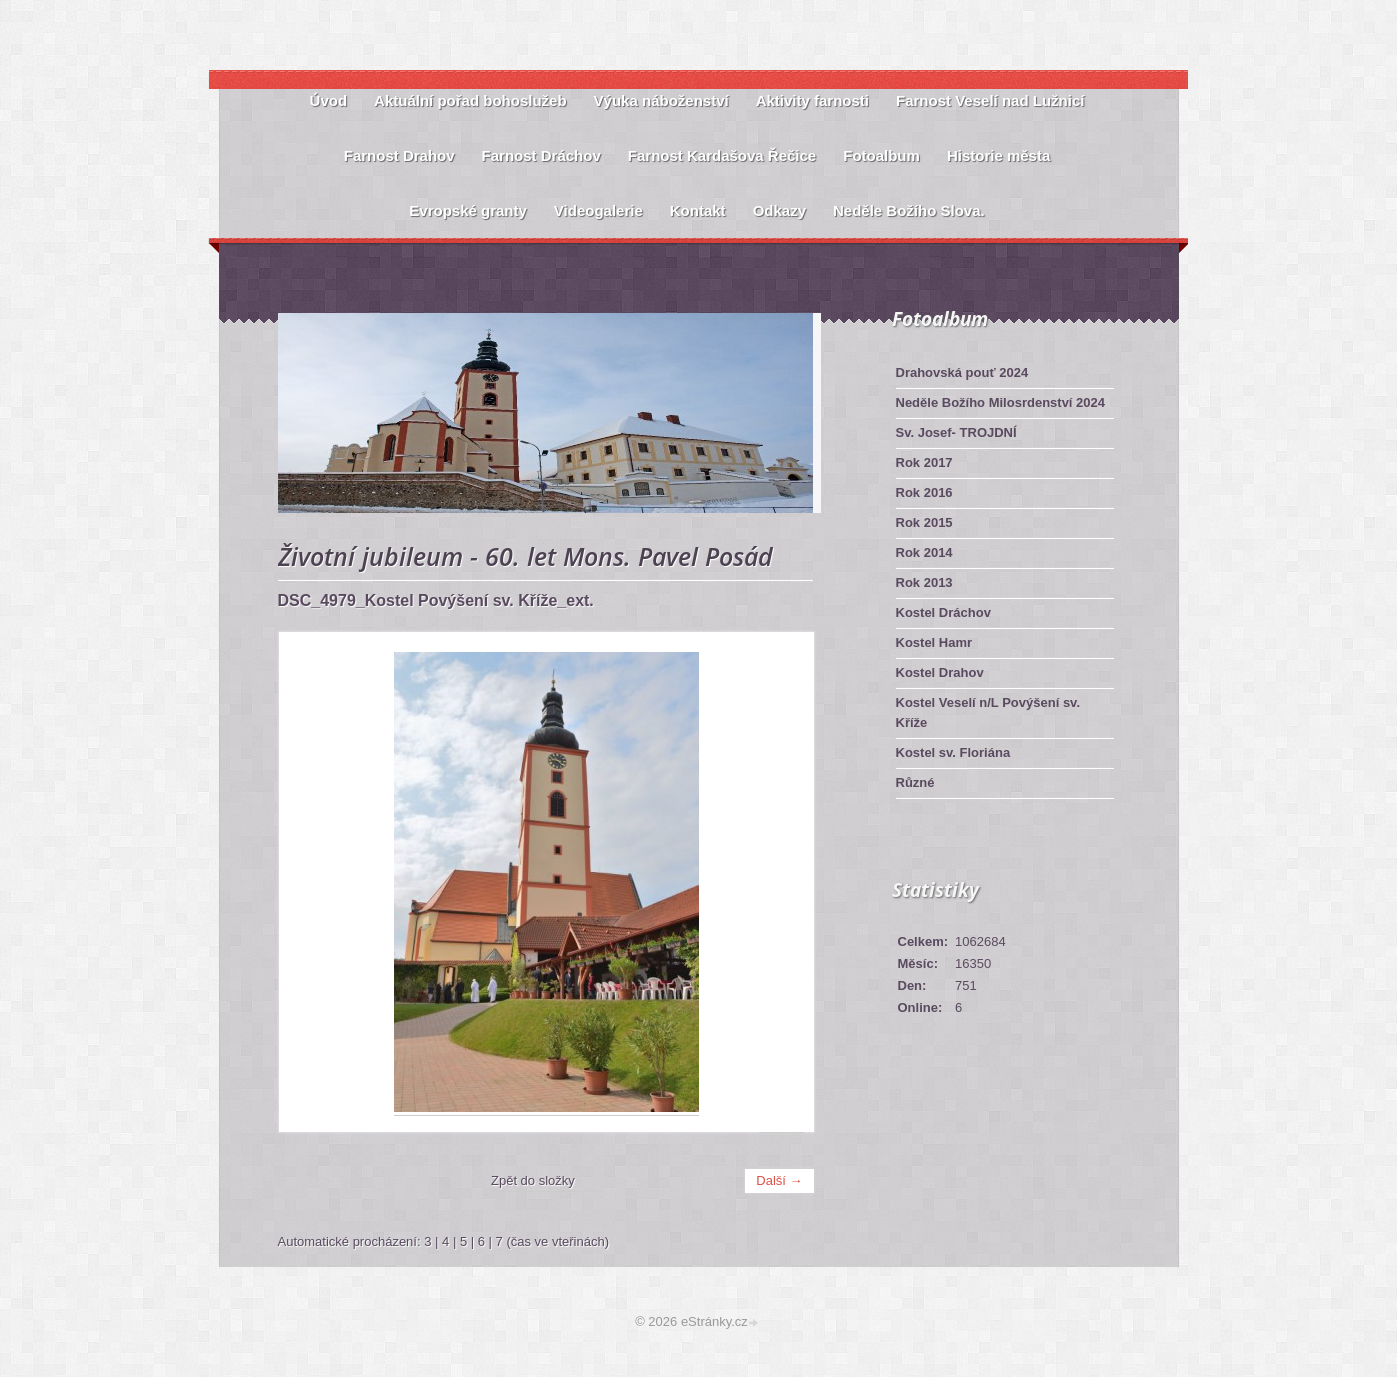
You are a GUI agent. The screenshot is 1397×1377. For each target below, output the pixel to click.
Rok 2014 (924, 552)
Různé (915, 782)
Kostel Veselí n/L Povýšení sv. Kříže (988, 712)
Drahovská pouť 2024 (962, 372)
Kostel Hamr (934, 642)
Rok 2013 (924, 582)
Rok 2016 (924, 492)
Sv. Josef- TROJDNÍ (956, 432)
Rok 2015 (924, 522)
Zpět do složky (533, 1180)
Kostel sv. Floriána (953, 752)
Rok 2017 (924, 462)
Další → (779, 1180)
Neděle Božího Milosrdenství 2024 (1001, 402)
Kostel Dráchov (943, 612)
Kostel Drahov (940, 672)
